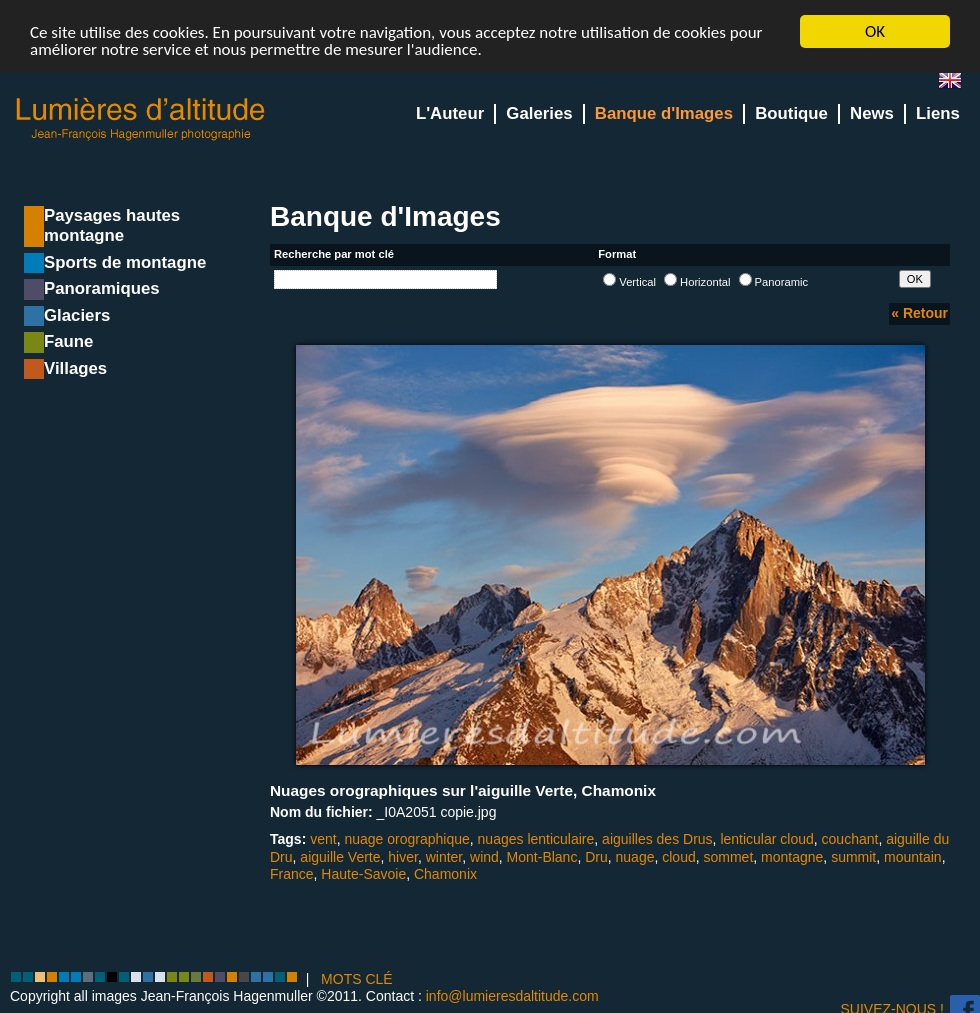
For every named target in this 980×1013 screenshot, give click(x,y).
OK (875, 31)
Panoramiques (102, 288)
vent (323, 839)
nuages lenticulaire (536, 839)
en (958, 84)
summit (853, 856)
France (292, 874)
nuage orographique (406, 839)
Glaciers (77, 315)
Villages (75, 368)
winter (444, 856)
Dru (596, 856)
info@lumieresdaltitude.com (512, 996)
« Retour (919, 313)
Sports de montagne (125, 262)
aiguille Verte (340, 856)
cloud (678, 856)
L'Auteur (450, 113)
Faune (68, 341)
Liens (938, 113)
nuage (635, 856)
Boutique (791, 113)
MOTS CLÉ (357, 979)
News (872, 113)
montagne (792, 856)
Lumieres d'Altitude (141, 119)
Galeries (539, 113)
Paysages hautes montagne (112, 225)
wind (484, 856)
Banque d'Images (664, 113)
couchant (850, 839)
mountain (913, 856)
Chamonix (445, 874)
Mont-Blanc (542, 856)
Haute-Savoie (363, 874)
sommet (729, 856)
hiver (403, 856)
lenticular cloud (766, 839)
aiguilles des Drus (657, 839)
